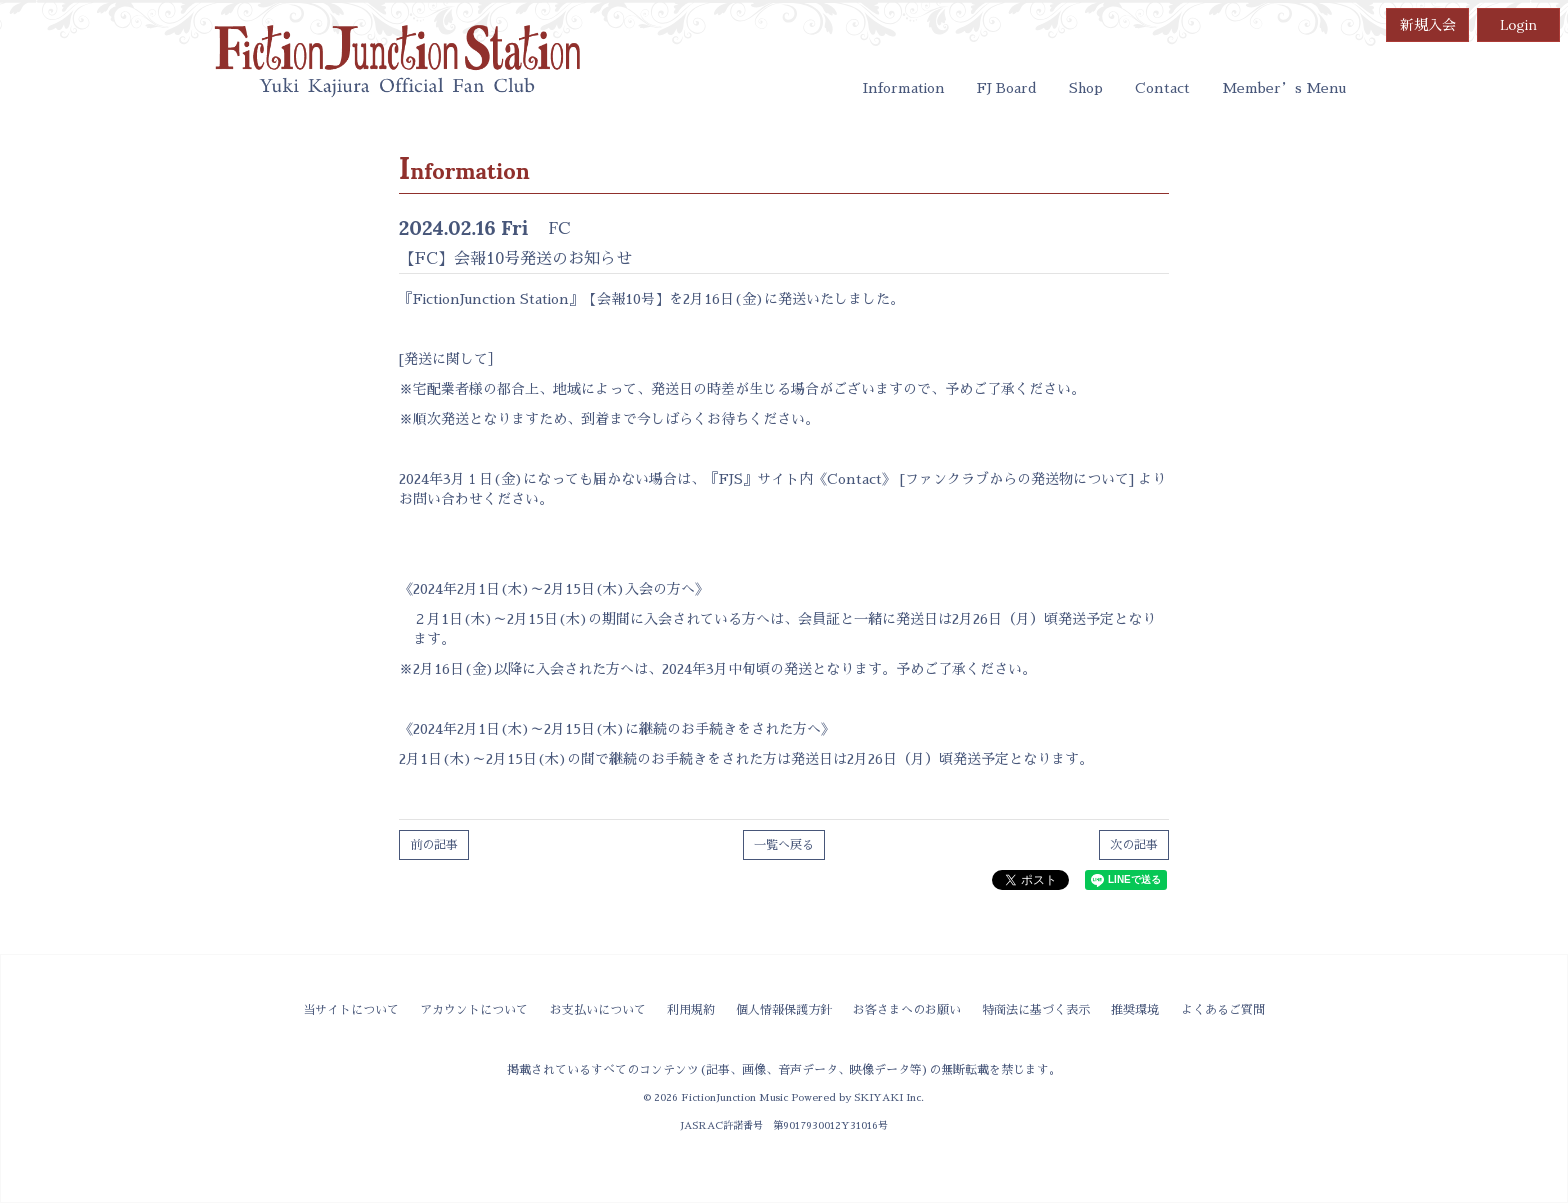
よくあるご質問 (1223, 1010)
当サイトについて (351, 1010)
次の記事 (1134, 845)
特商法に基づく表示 (1036, 1010)
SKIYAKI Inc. (889, 1097)
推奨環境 (1135, 1010)
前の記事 (434, 845)
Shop (1086, 88)
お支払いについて (598, 1010)
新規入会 (1428, 25)
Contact (1162, 88)
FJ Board (1007, 88)
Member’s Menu (1284, 88)
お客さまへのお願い (907, 1010)
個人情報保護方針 (784, 1010)
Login (1518, 25)
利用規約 (691, 1010)
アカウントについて (474, 1010)
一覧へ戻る (784, 845)
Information (904, 88)
